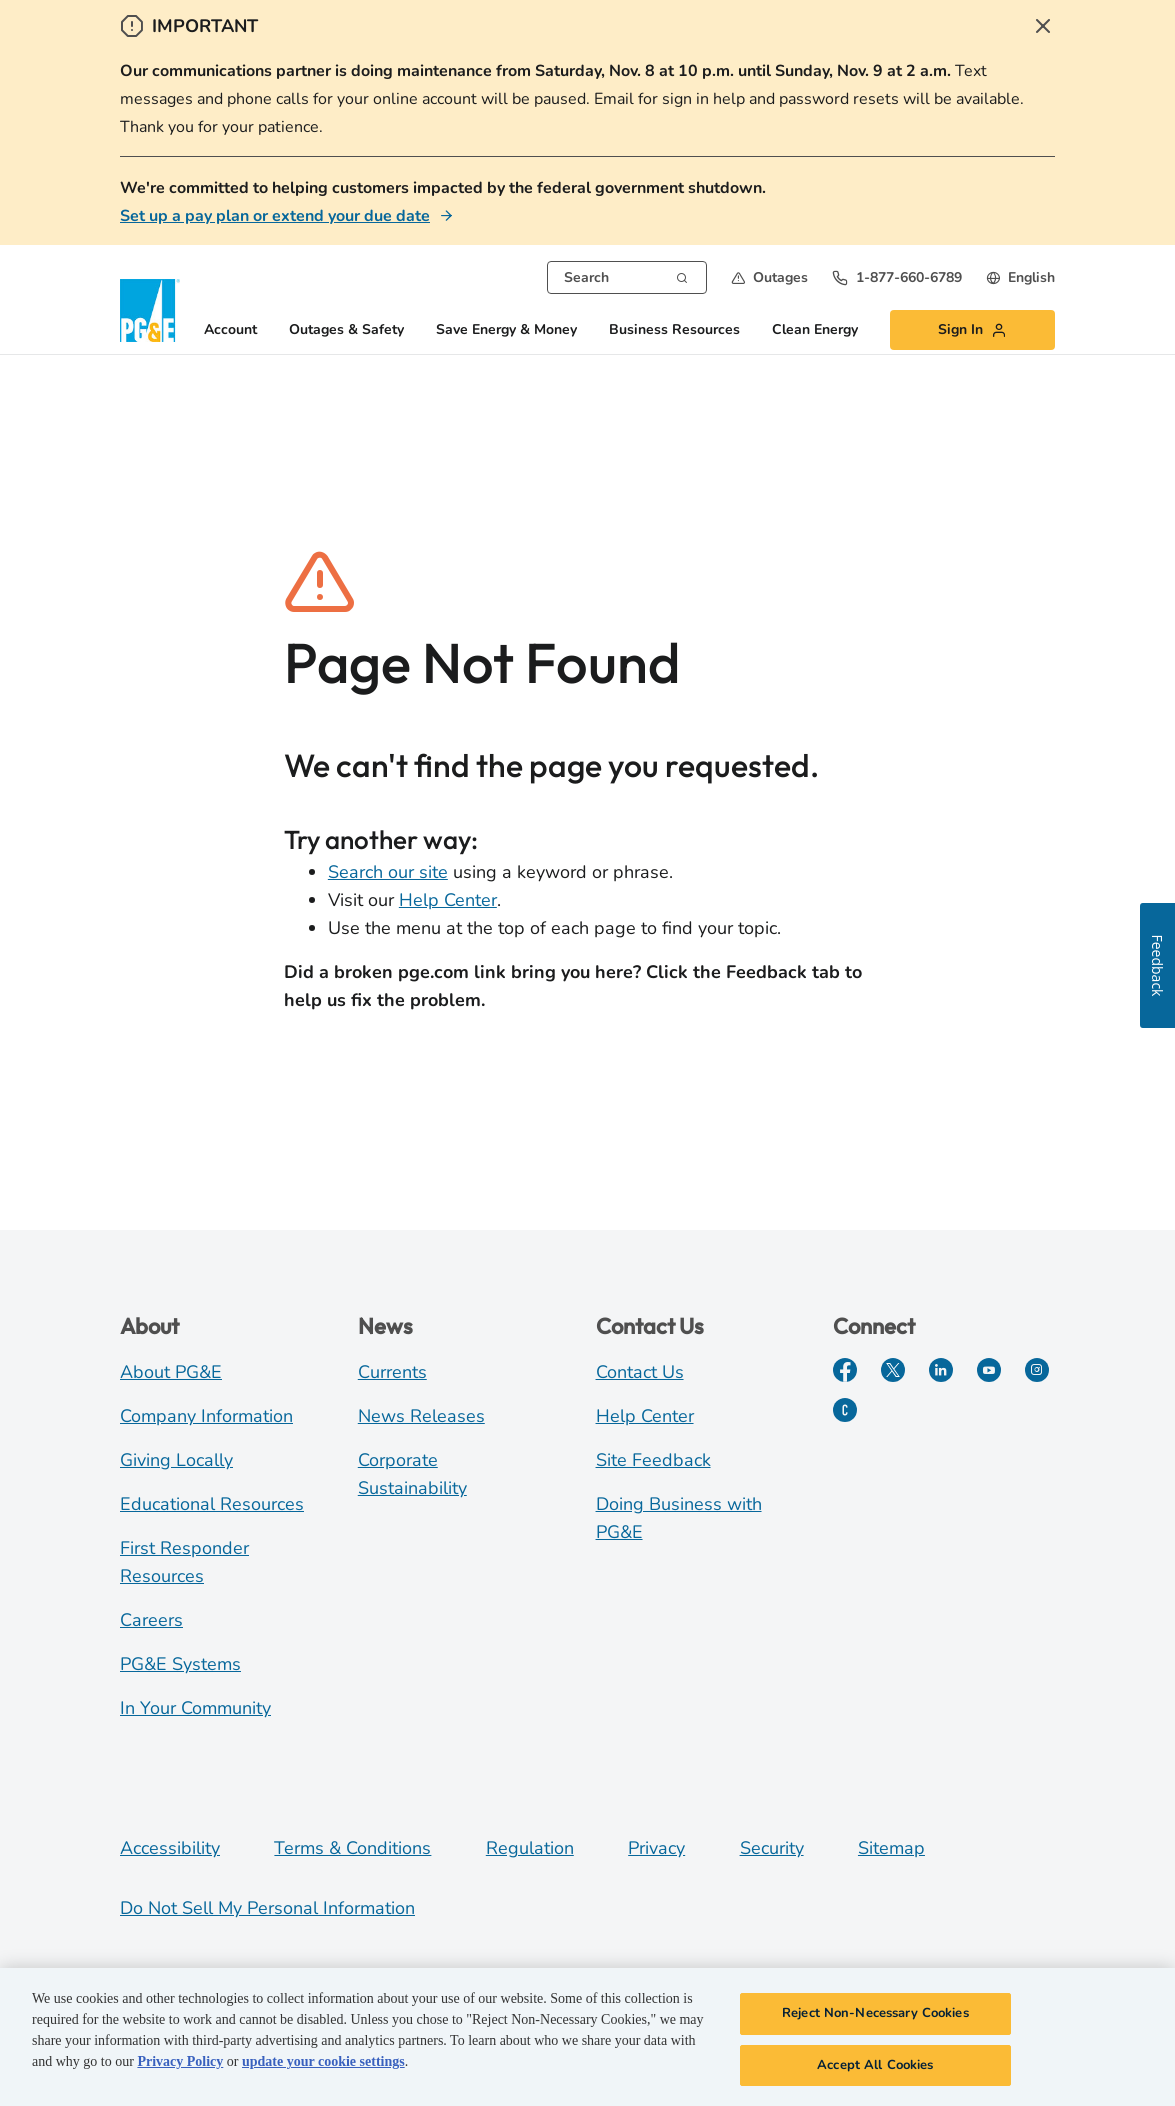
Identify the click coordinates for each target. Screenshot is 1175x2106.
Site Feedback (653, 1460)
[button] (769, 277)
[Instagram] (1037, 1370)
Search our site (388, 872)
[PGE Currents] (845, 1410)
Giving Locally (176, 1460)
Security (772, 1848)
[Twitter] (893, 1370)
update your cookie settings (323, 2064)
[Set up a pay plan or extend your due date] (287, 216)
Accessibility (170, 1848)
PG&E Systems (180, 1664)
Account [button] (230, 330)
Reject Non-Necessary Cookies (875, 2016)
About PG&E (171, 1372)
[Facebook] (845, 1370)
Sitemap (891, 1848)
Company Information (206, 1416)
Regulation (530, 1848)
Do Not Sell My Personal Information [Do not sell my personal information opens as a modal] (267, 1908)
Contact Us (640, 1372)
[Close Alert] (1043, 26)
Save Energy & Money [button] (506, 330)
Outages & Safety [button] (346, 330)
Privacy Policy (180, 2064)
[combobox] (627, 277)
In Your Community (195, 1708)
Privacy (656, 1848)
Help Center (448, 900)
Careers (151, 1620)
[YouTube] (989, 1370)
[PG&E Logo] (150, 310)
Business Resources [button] (674, 330)
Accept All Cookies (875, 2068)
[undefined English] (1020, 277)
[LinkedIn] (941, 1370)
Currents (392, 1372)
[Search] (682, 276)
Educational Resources (212, 1504)
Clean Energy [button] (815, 330)
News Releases (421, 1416)
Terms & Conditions (352, 1848)
